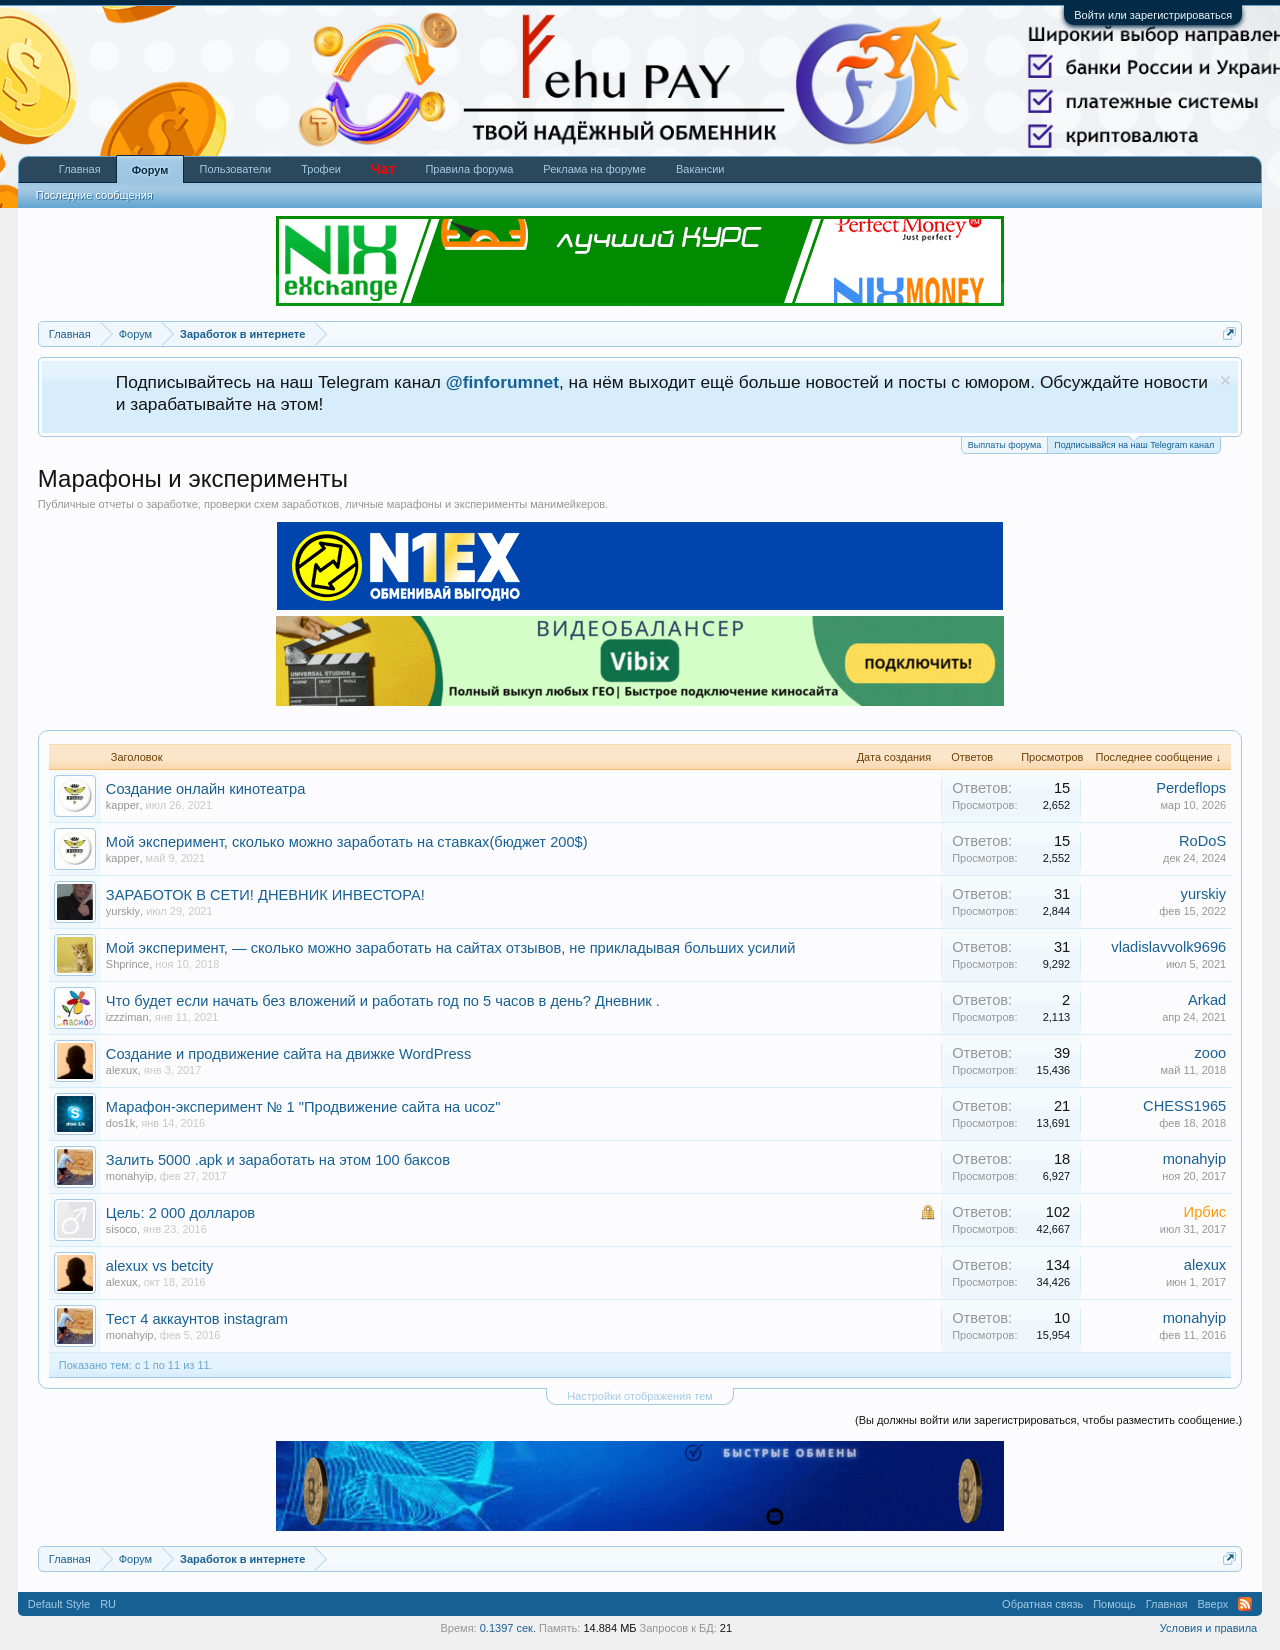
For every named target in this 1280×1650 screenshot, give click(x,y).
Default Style (59, 1604)
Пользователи (235, 169)
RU (108, 1604)
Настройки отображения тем (640, 1396)
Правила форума (469, 169)
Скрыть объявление (1225, 380)
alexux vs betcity (160, 1266)
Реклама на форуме (594, 169)
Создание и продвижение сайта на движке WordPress (288, 1054)
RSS (1245, 1604)
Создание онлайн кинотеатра (206, 789)
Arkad (1207, 1000)
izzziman (127, 1017)
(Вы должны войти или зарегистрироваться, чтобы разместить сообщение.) (1048, 1420)
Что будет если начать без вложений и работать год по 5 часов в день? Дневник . (383, 1001)
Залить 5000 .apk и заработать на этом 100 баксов (278, 1160)
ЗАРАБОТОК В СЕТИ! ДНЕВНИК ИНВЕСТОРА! (265, 895)
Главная (80, 169)
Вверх (1213, 1604)
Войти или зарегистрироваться (1153, 15)
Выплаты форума (1004, 445)
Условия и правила (1208, 1628)
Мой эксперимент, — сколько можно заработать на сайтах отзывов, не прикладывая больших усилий (451, 948)
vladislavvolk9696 (1168, 947)
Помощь (1114, 1604)
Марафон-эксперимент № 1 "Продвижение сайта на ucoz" (303, 1107)
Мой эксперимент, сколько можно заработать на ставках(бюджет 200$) (347, 842)
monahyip (130, 1176)
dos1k (120, 1123)
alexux (122, 1070)
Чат (383, 169)
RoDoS (1202, 841)
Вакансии (700, 169)
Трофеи (321, 169)
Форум (150, 170)
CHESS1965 (1184, 1106)
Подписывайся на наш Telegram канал (1134, 443)
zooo (1210, 1053)
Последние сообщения (94, 195)
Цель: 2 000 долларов (180, 1213)
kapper (123, 805)
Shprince (127, 964)
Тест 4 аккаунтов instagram (197, 1319)
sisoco (121, 1229)
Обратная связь (1042, 1604)
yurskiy (123, 911)
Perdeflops (1191, 788)
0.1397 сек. (508, 1628)
